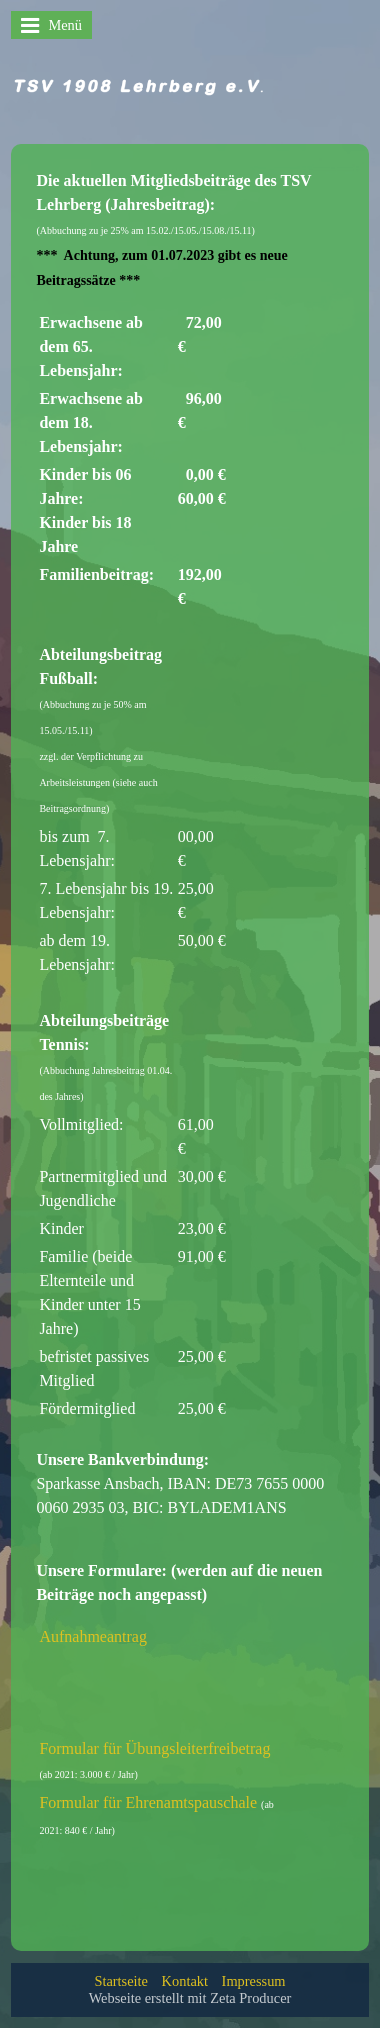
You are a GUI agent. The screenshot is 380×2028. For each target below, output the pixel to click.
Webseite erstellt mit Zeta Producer (190, 1998)
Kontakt (185, 1981)
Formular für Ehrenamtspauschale (148, 1802)
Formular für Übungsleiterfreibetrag (154, 1748)
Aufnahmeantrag (93, 1636)
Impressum (254, 1981)
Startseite (121, 1981)
